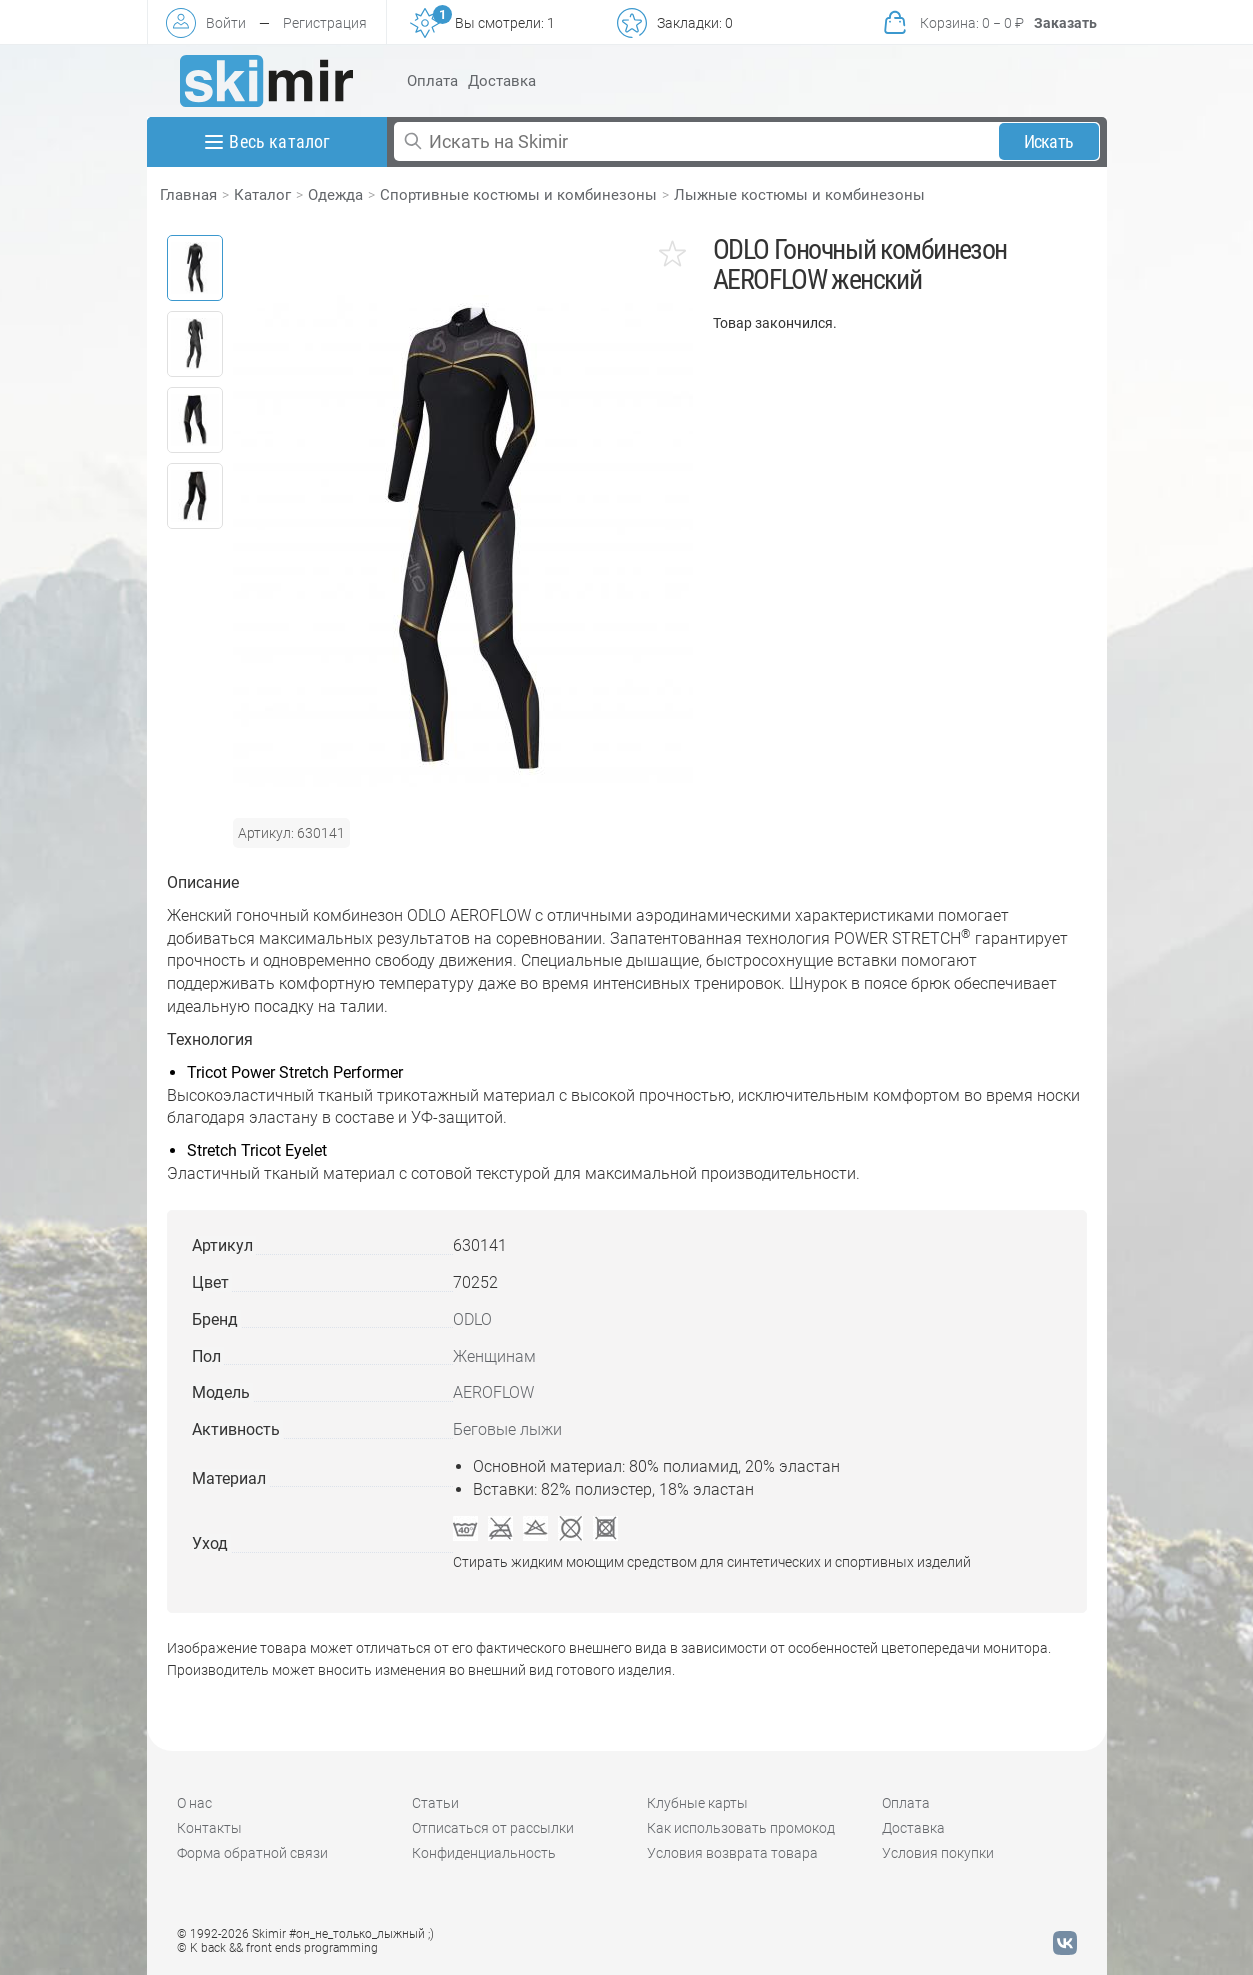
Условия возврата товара (732, 1853)
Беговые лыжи (507, 1429)
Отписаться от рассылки (493, 1828)
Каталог (262, 195)
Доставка (502, 81)
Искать (1048, 141)
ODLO (472, 1319)
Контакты (209, 1828)
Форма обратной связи (252, 1853)
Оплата (432, 81)
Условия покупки (938, 1853)
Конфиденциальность (484, 1853)
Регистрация (325, 23)
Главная (188, 195)
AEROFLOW (493, 1392)
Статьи (435, 1803)
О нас (194, 1803)
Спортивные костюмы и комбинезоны (518, 195)
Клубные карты (697, 1803)
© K (277, 1948)
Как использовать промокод (741, 1828)
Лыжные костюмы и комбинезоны (799, 195)
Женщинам (494, 1356)
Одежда (335, 195)
